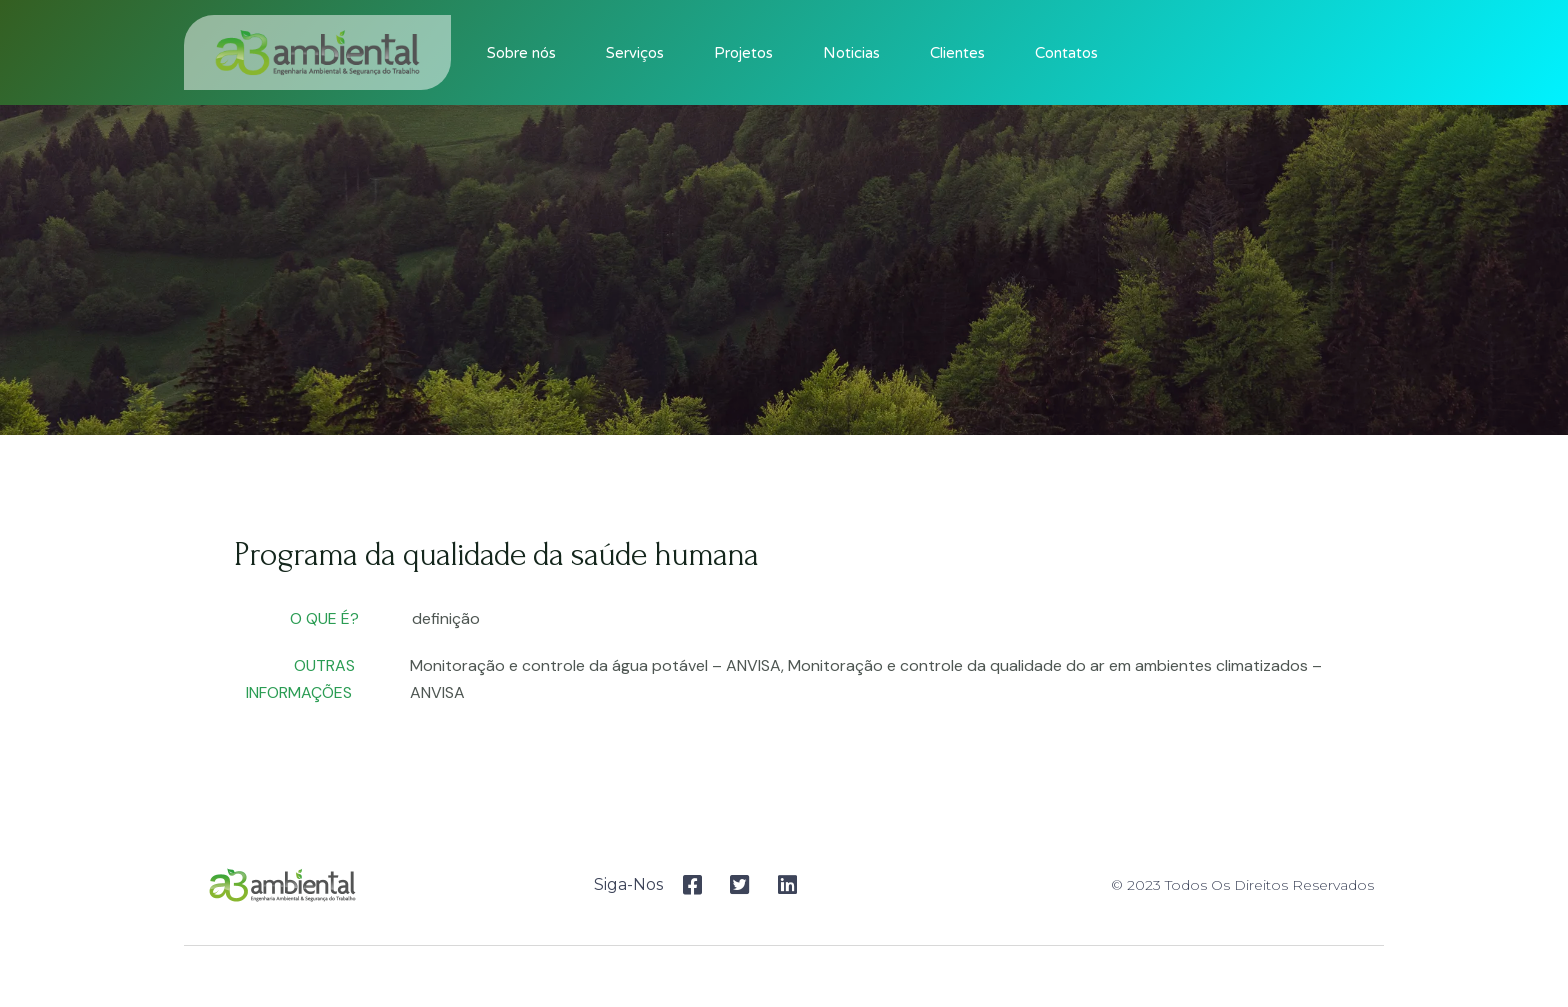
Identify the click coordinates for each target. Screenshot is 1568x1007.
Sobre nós (521, 53)
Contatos (1066, 53)
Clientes (957, 53)
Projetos (743, 53)
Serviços (635, 53)
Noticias (851, 53)
